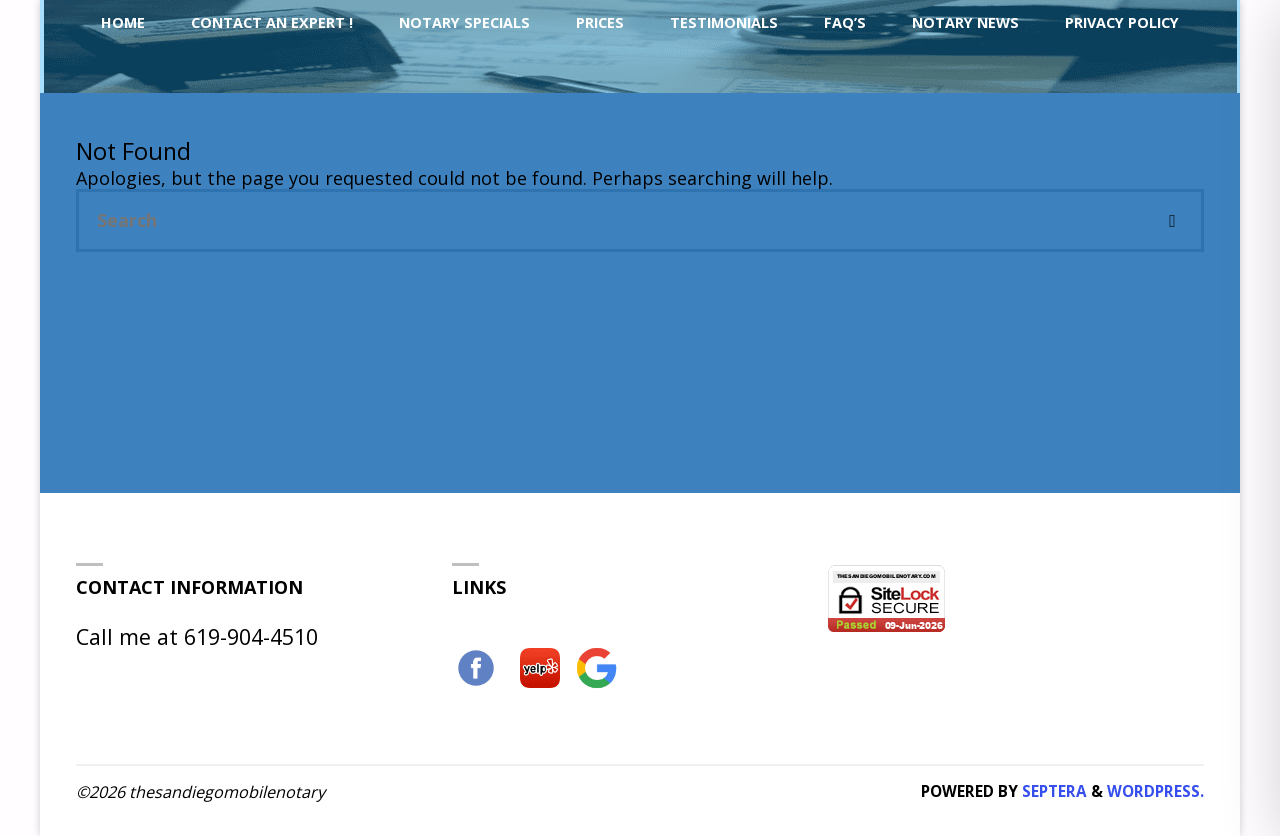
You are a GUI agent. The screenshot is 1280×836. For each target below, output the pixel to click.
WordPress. (1155, 791)
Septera (1052, 791)
